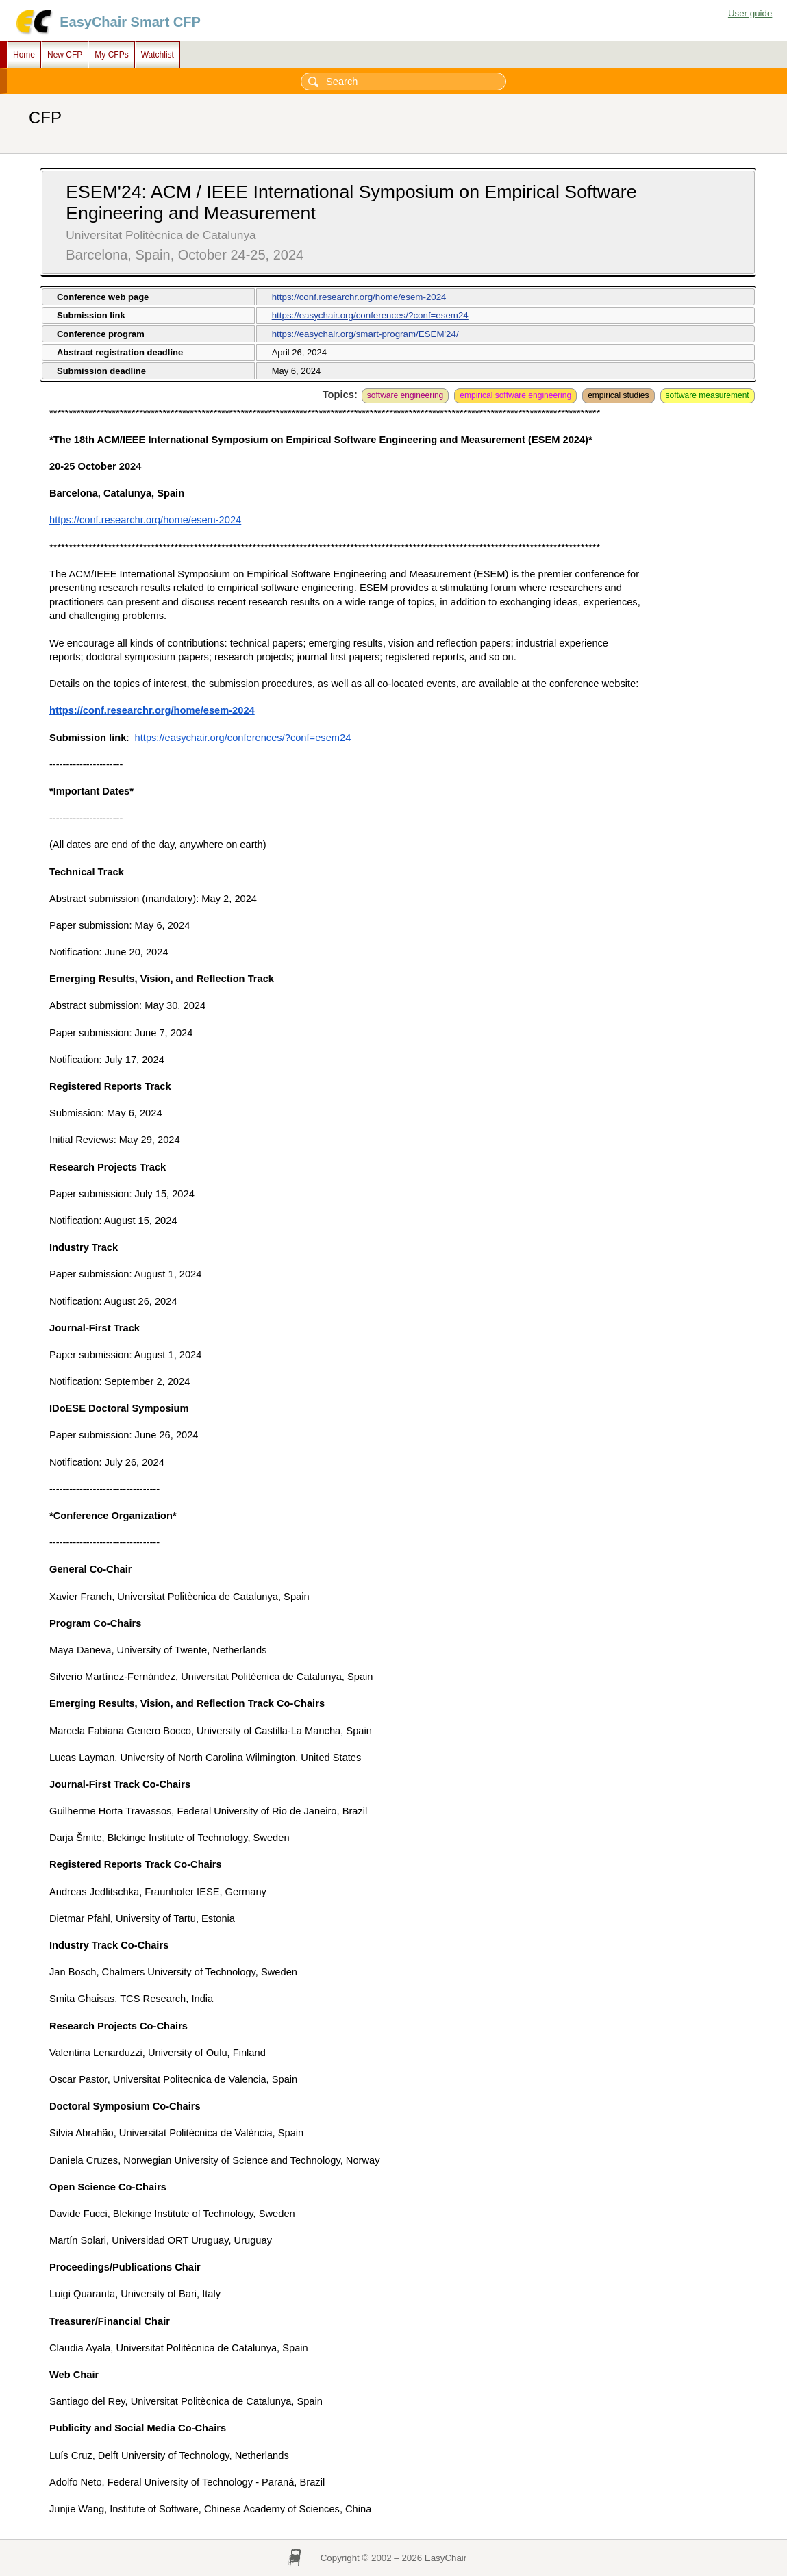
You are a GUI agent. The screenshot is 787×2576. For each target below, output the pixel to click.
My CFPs (111, 55)
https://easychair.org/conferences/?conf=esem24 (370, 315)
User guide (750, 13)
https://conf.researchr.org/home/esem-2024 (359, 297)
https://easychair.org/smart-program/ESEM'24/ (365, 334)
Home (24, 55)
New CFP (64, 55)
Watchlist (157, 55)
